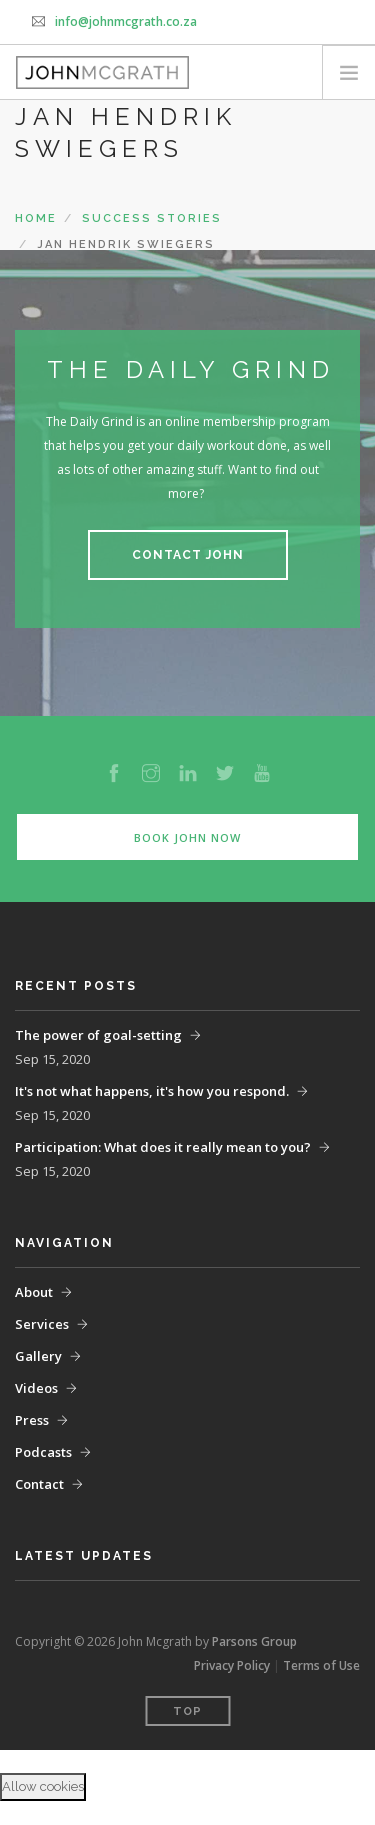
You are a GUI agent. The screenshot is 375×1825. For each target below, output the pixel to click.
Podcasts (43, 1452)
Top (187, 1711)
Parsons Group (254, 1641)
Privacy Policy (232, 1665)
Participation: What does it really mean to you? (163, 1147)
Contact (39, 1484)
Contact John (188, 555)
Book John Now (187, 837)
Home (36, 218)
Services (42, 1324)
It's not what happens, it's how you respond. (152, 1091)
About (34, 1292)
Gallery (38, 1356)
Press (32, 1420)
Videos (36, 1388)
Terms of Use (321, 1665)
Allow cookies (43, 1786)
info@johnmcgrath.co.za (126, 21)
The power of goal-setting (98, 1035)
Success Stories (152, 218)
